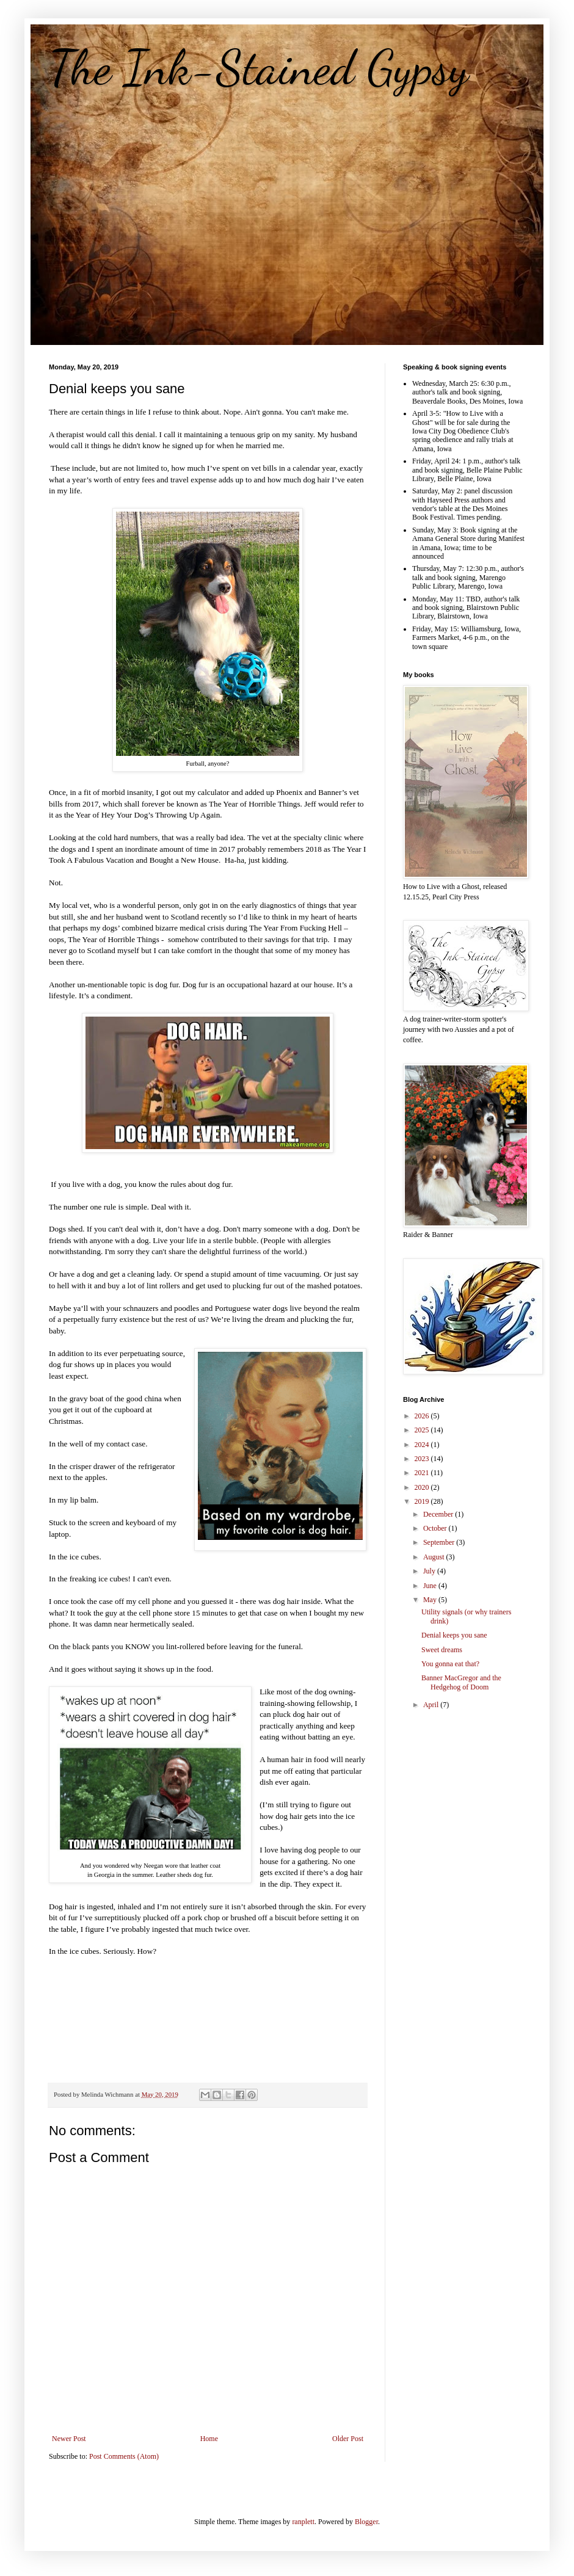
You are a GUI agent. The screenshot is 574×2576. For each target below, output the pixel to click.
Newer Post (69, 2438)
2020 (423, 1487)
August (434, 1557)
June (430, 1585)
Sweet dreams (441, 1649)
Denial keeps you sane (454, 1635)
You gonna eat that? (450, 1664)
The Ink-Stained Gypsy (259, 67)
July (430, 1571)
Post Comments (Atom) (124, 2456)
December (439, 1514)
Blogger (366, 2521)
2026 (423, 1416)
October (436, 1528)
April (431, 1704)
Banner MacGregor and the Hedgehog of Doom (461, 1682)
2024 (423, 1444)
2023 (423, 1458)
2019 (423, 1501)
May (430, 1599)
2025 (423, 1430)
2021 (423, 1472)
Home (209, 2438)
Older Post (347, 2438)
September (439, 1542)
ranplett (303, 2521)
